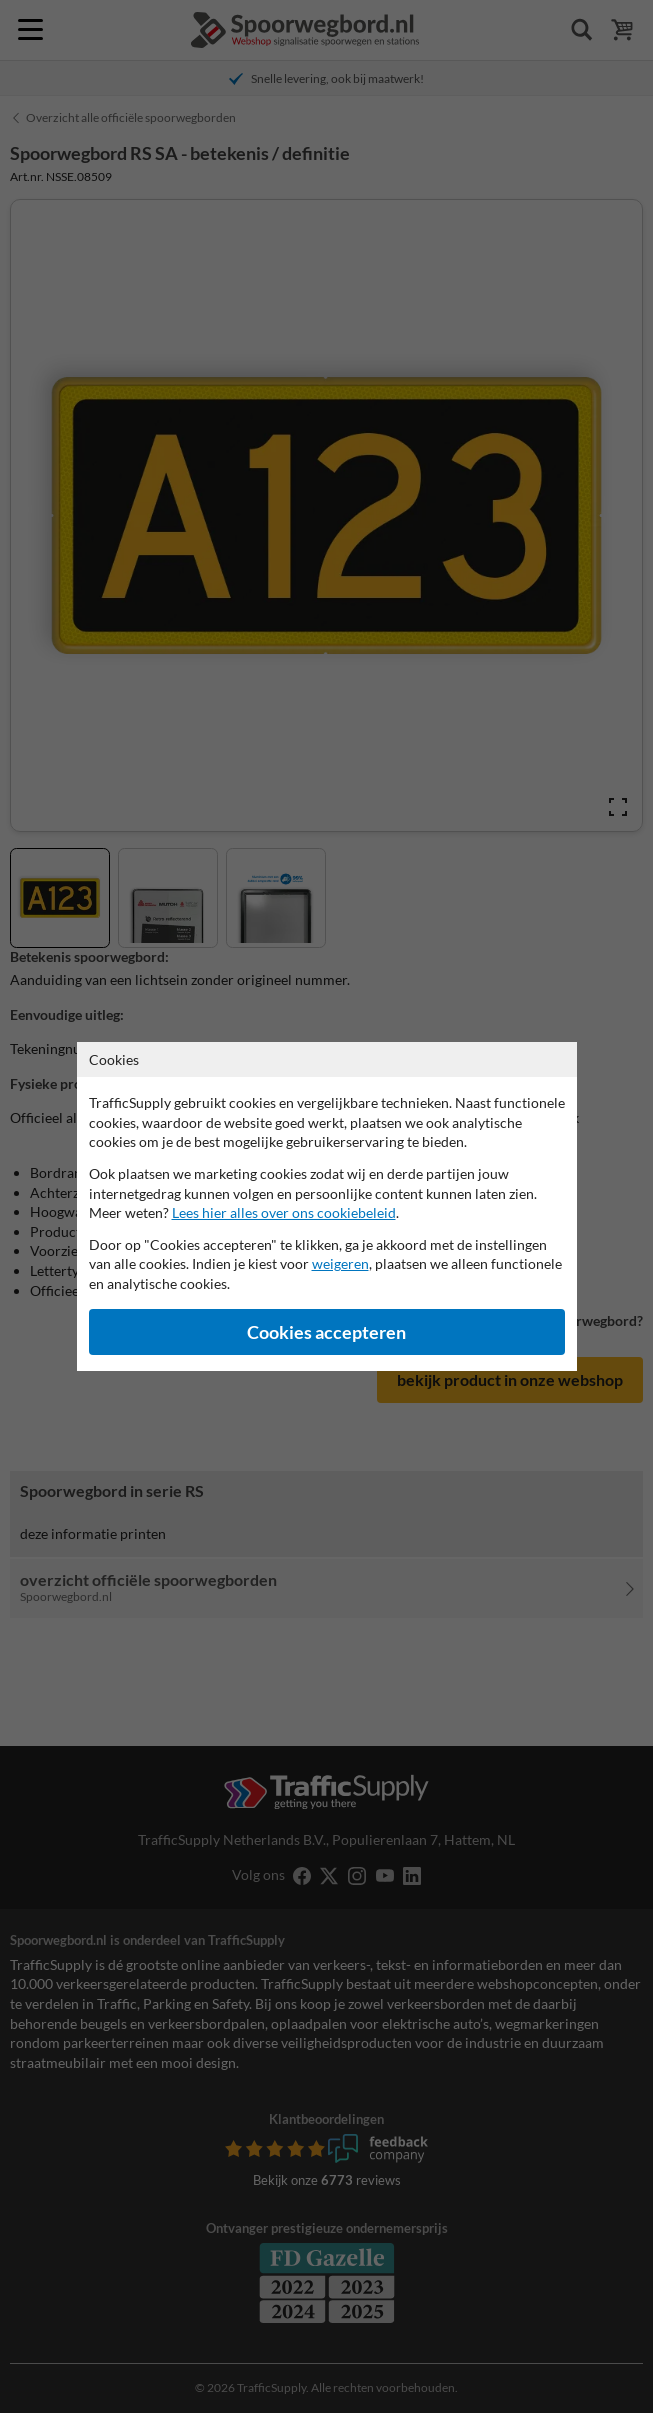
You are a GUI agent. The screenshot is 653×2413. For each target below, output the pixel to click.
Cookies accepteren (326, 1332)
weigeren (340, 1263)
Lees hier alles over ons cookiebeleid (284, 1212)
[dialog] (326, 1206)
